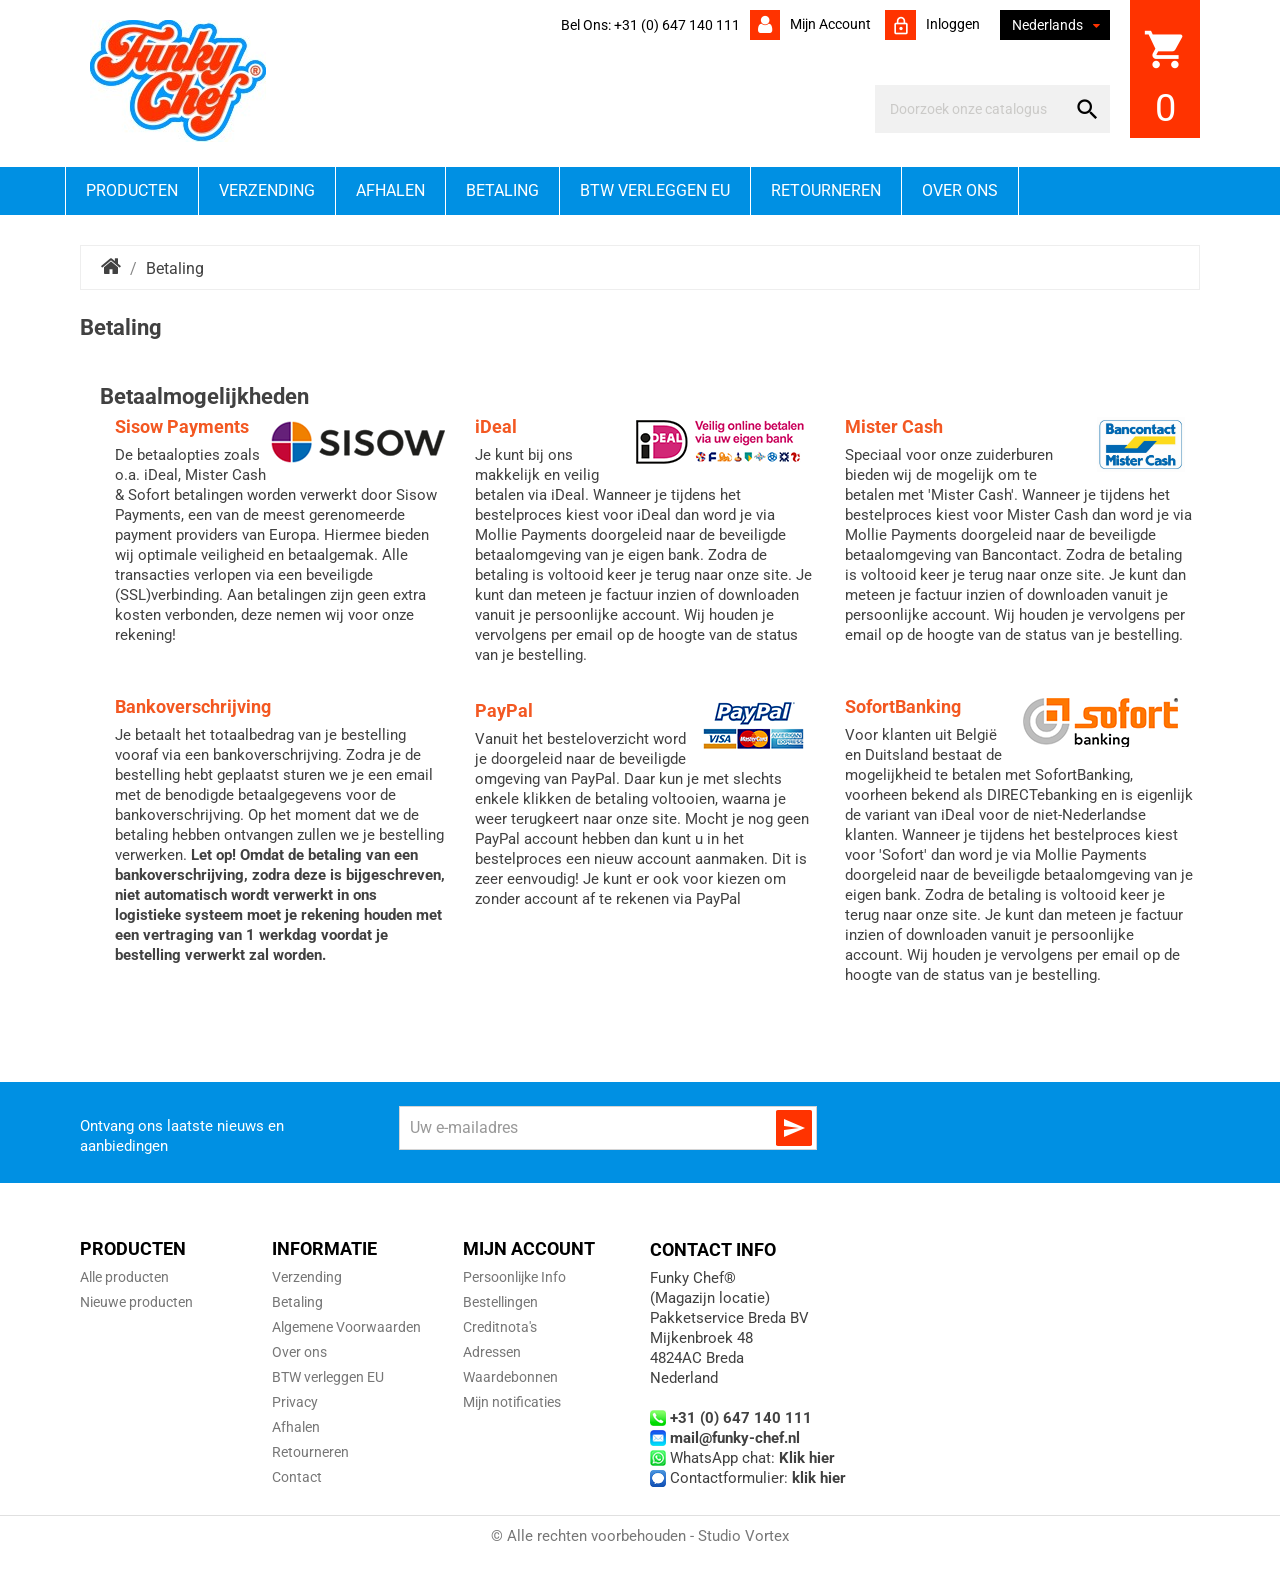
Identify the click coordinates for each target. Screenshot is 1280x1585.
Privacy (295, 1402)
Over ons (960, 190)
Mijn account (829, 24)
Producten (132, 190)
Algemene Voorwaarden (346, 1327)
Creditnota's (500, 1327)
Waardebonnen (510, 1377)
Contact (297, 1477)
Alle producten (124, 1277)
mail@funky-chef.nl (735, 1438)
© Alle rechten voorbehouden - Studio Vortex (640, 1536)
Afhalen (390, 190)
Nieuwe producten (136, 1302)
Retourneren (826, 190)
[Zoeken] (974, 109)
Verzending (267, 190)
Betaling (502, 190)
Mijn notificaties (512, 1402)
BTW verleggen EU (655, 190)
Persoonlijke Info (514, 1277)
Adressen (492, 1352)
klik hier (819, 1478)
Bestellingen (500, 1302)
